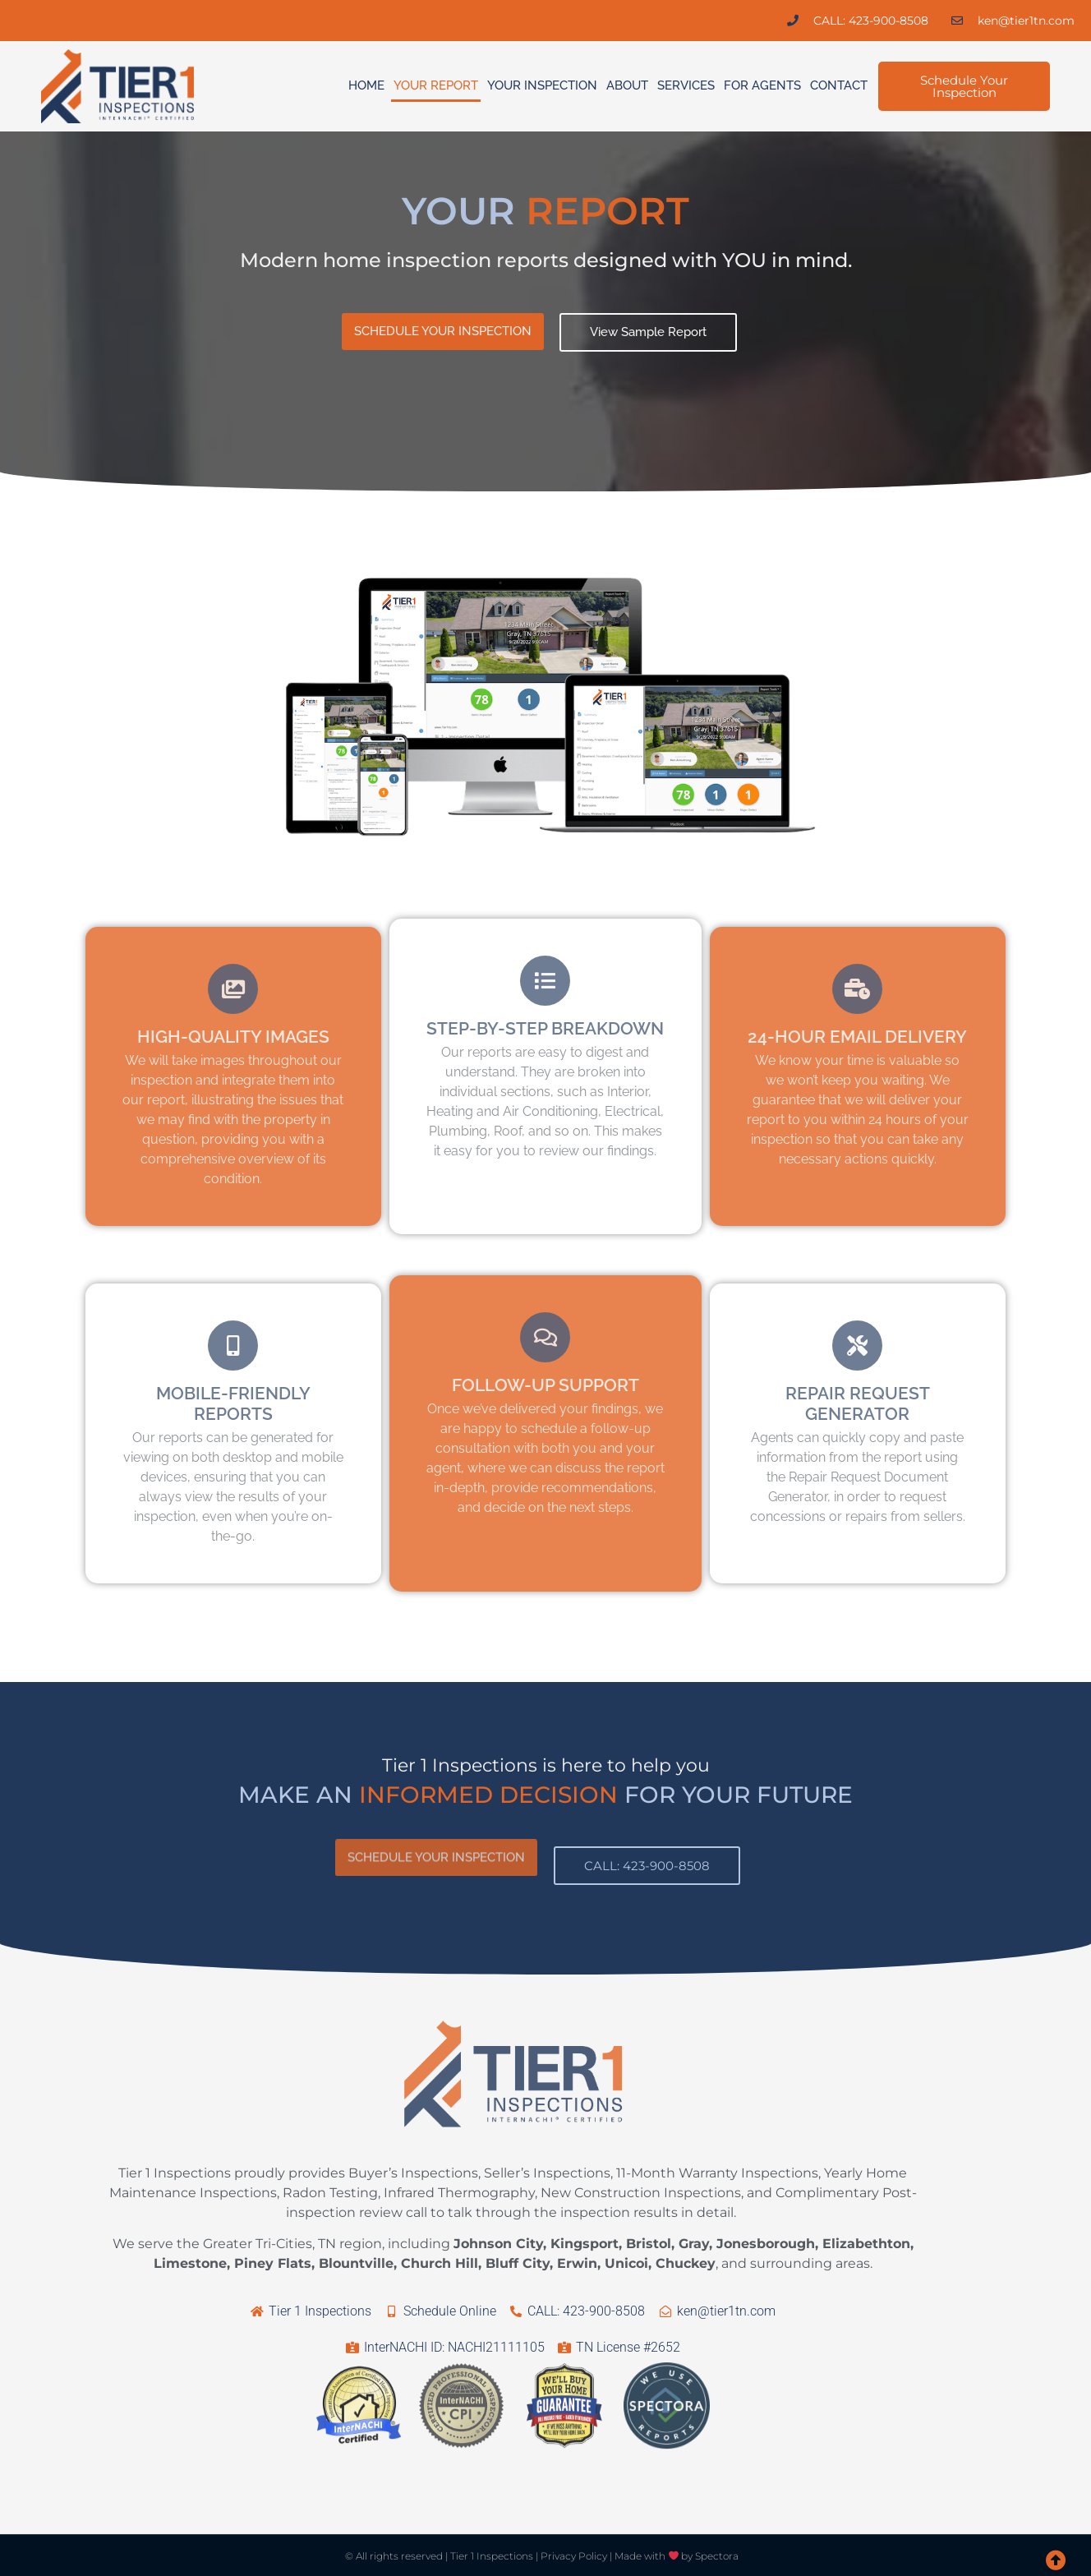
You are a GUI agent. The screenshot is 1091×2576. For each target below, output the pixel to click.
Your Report (436, 85)
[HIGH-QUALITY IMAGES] (233, 989)
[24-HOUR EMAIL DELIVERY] (857, 989)
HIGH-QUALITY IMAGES (233, 1036)
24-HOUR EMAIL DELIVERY (857, 1036)
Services (686, 85)
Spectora (717, 2556)
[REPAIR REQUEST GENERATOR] (857, 1345)
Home (366, 85)
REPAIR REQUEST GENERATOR (857, 1403)
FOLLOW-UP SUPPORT (545, 1385)
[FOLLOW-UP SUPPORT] (545, 1337)
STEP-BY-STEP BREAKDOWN (545, 1028)
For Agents (762, 85)
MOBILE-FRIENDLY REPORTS (233, 1403)
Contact (839, 85)
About (627, 85)
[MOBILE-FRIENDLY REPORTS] (233, 1345)
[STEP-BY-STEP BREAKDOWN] (545, 981)
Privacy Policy (574, 2556)
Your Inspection (542, 85)
